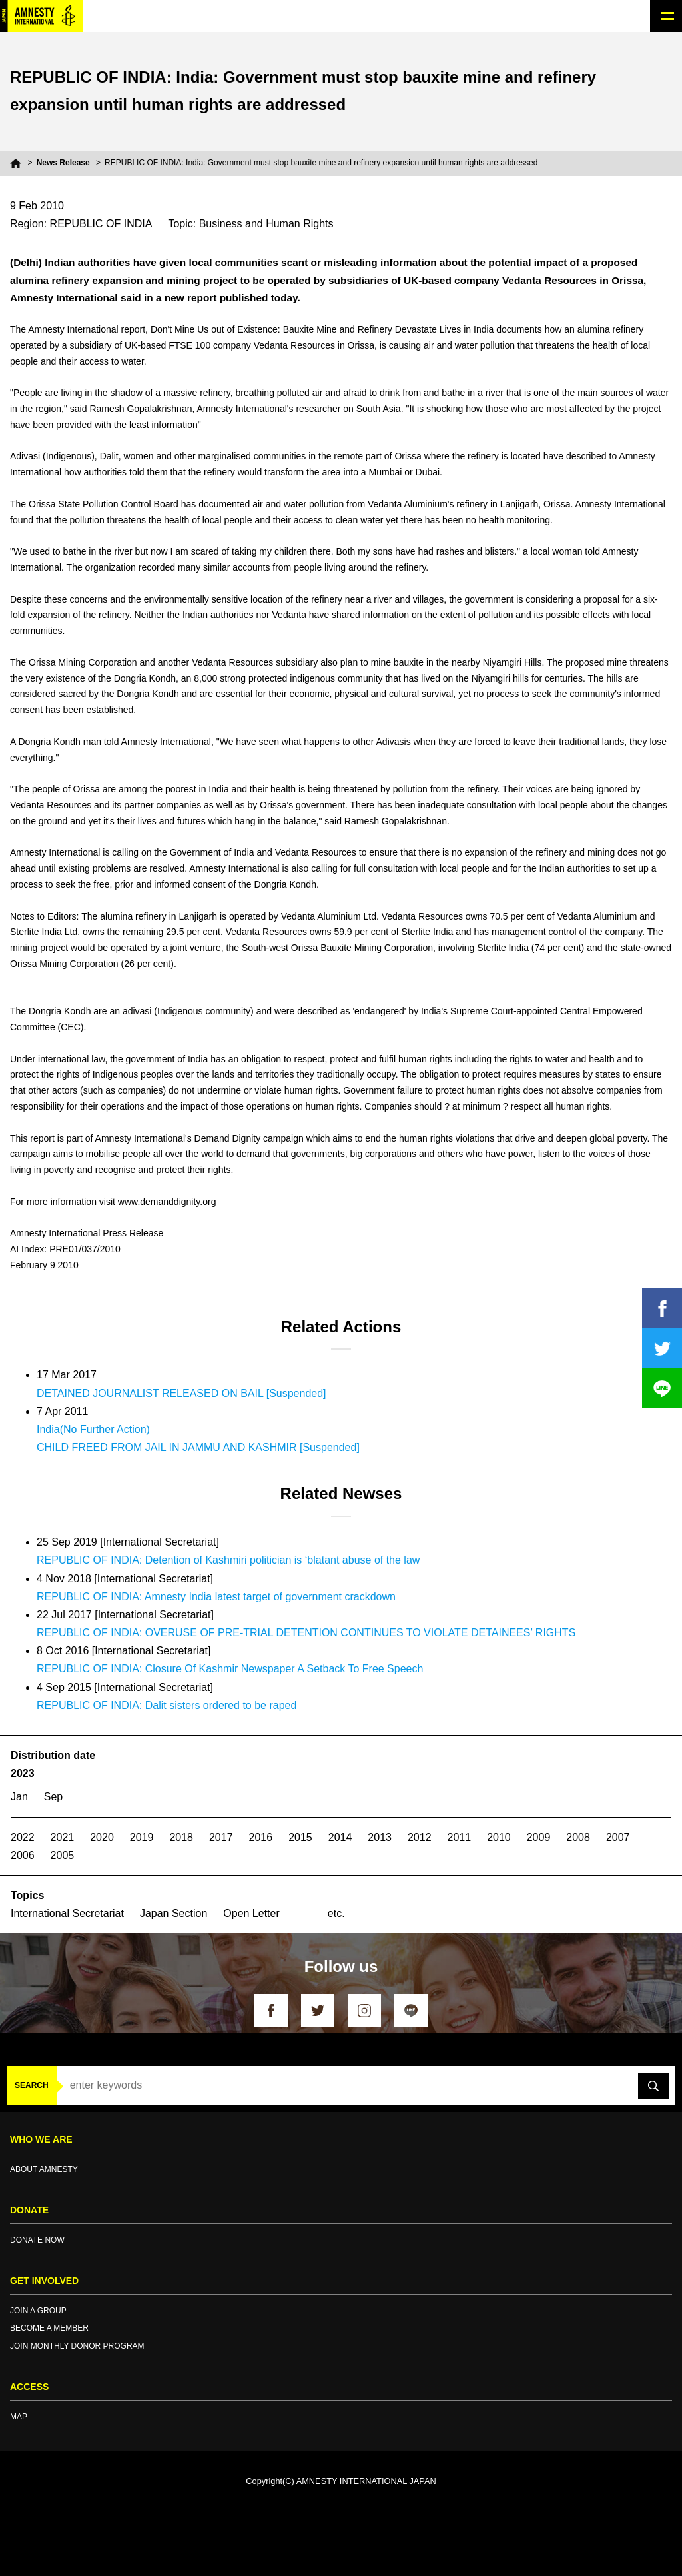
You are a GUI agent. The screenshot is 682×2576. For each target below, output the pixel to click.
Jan (19, 1796)
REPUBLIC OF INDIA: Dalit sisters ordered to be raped (166, 1705)
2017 (221, 1837)
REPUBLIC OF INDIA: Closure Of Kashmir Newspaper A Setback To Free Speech (230, 1668)
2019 (142, 1837)
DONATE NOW (37, 2240)
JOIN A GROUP (38, 2310)
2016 (261, 1837)
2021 (63, 1837)
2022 (23, 1837)
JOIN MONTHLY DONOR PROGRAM (77, 2346)
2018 (181, 1837)
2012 (420, 1837)
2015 (300, 1837)
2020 (102, 1837)
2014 (340, 1837)
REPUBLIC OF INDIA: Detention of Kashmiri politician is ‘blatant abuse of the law (228, 1560)
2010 (499, 1837)
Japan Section (173, 1913)
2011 (460, 1837)
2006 (23, 1855)
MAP (18, 2416)
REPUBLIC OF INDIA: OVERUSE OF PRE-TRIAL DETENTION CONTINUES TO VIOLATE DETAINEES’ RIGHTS (306, 1632)
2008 (578, 1837)
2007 (618, 1837)
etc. (336, 1913)
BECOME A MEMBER (49, 2328)
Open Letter (251, 1913)
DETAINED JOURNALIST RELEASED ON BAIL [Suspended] (181, 1393)
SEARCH (32, 2085)
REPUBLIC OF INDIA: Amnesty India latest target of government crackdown (216, 1596)
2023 (23, 1773)
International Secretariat (67, 1913)
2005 (63, 1855)
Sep (53, 1796)
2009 (539, 1837)
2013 (380, 1837)
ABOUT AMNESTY (44, 2169)
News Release (63, 162)
